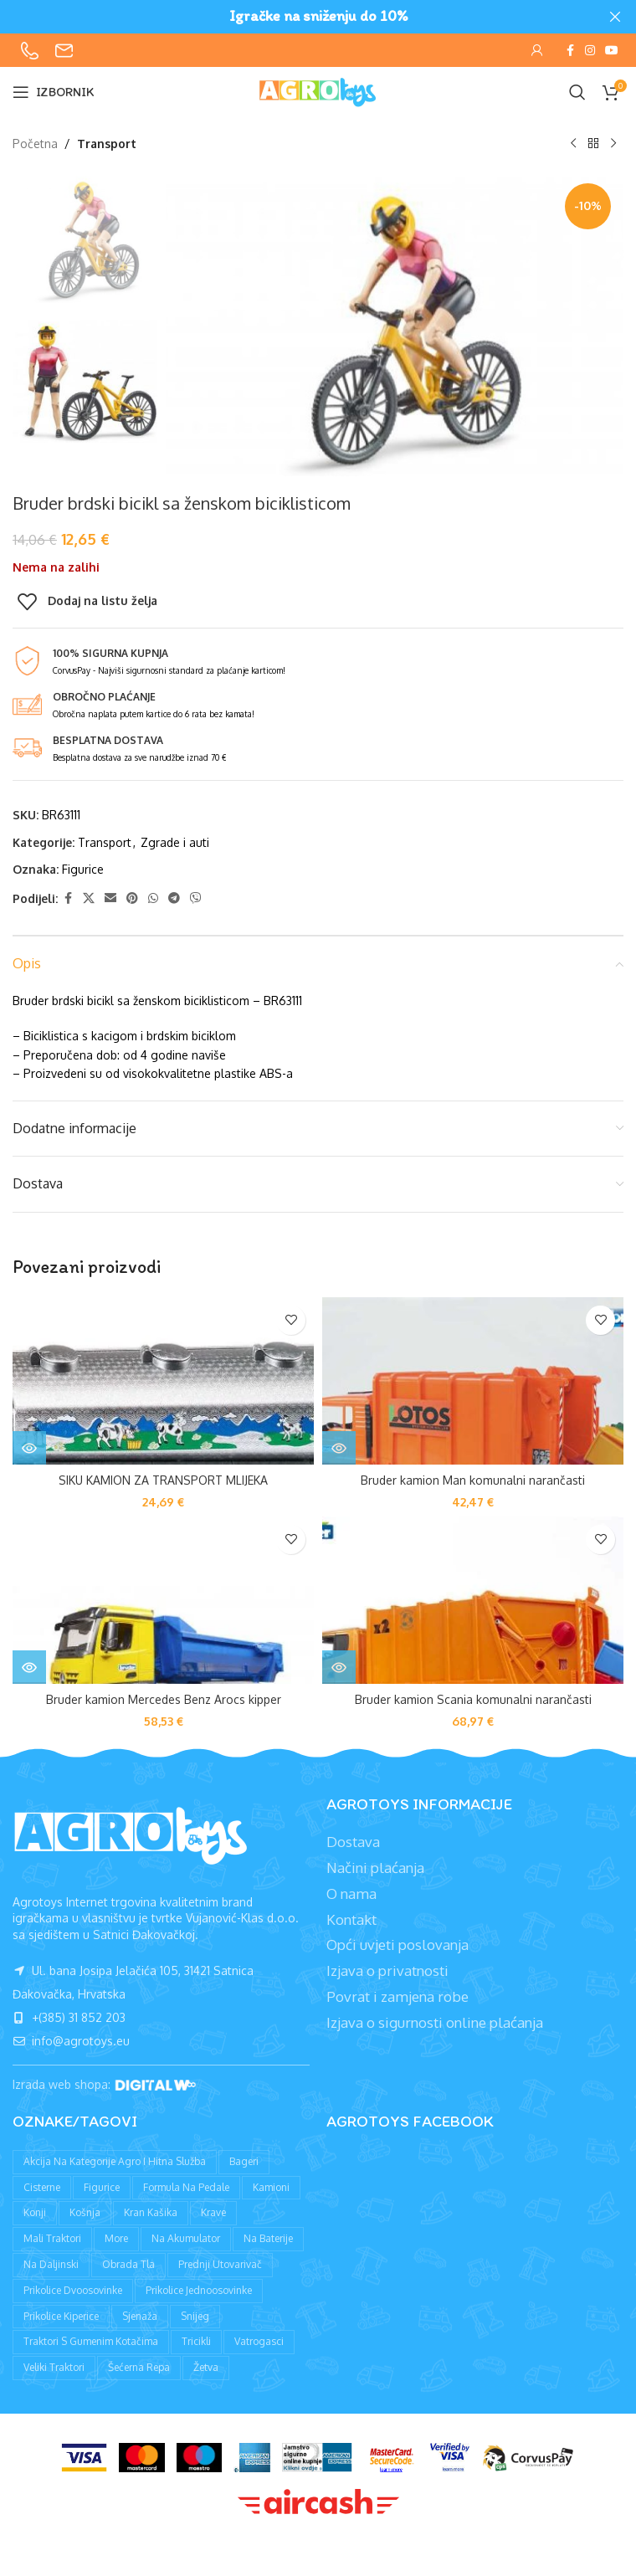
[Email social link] (110, 898)
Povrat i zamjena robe (397, 1996)
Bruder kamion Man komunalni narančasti (473, 1480)
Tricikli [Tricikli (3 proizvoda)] (196, 2341)
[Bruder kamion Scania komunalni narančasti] (472, 1600)
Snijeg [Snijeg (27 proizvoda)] (195, 2316)
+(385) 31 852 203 (69, 2017)
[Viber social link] (196, 898)
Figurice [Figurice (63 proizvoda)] (102, 2187)
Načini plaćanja (375, 1867)
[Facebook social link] (570, 50)
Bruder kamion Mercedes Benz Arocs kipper (163, 1699)
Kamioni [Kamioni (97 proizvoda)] (271, 2187)
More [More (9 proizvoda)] (116, 2238)
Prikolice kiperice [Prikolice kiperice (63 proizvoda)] (61, 2316)
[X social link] (89, 898)
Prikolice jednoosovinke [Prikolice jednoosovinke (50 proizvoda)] (199, 2290)
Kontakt (351, 1919)
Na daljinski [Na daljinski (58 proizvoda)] (51, 2264)
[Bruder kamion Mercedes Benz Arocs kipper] (163, 1600)
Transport (106, 143)
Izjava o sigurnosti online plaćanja (434, 2022)
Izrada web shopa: (63, 2085)
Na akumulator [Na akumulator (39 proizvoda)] (185, 2238)
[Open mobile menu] (53, 92)
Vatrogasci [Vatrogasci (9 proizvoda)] (259, 2341)
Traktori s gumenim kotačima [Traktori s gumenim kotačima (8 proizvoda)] (90, 2341)
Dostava (353, 1841)
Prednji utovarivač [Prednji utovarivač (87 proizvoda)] (220, 2264)
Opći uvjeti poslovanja (397, 1944)
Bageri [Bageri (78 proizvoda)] (244, 2161)
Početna (35, 143)
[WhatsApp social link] (153, 898)
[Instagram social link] (590, 50)
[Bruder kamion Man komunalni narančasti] (472, 1381)
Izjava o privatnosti (387, 1970)
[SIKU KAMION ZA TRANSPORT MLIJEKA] (163, 1381)
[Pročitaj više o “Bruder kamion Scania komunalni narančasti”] (339, 1667)
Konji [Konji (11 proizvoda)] (34, 2212)
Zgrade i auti (175, 842)
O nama (351, 1893)
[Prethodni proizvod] (573, 144)
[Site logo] (318, 91)
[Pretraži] (577, 92)
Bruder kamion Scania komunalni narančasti (473, 1699)
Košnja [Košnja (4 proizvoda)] (84, 2212)
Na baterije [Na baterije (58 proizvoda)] (268, 2238)
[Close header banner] (615, 16)
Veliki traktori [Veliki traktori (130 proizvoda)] (54, 2367)
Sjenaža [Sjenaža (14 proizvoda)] (139, 2316)
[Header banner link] (293, 16)
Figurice (83, 869)
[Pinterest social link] (132, 898)
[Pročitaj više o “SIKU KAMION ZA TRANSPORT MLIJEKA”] (29, 1448)
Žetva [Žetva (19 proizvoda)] (205, 2367)
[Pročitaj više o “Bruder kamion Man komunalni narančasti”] (339, 1448)
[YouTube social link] (611, 50)
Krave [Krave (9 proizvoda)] (213, 2212)
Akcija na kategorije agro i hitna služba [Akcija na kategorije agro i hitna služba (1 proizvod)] (114, 2161)
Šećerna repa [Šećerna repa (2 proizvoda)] (139, 2367)
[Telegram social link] (174, 898)
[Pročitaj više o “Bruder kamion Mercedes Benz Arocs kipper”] (29, 1667)
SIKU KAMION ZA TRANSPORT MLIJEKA (163, 1480)
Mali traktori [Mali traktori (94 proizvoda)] (52, 2238)
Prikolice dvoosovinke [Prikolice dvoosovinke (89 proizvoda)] (72, 2290)
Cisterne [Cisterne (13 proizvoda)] (41, 2187)
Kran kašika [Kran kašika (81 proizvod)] (150, 2212)
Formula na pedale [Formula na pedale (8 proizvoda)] (186, 2187)
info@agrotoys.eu (71, 2041)
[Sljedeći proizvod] (613, 144)
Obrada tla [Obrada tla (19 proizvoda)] (128, 2264)
